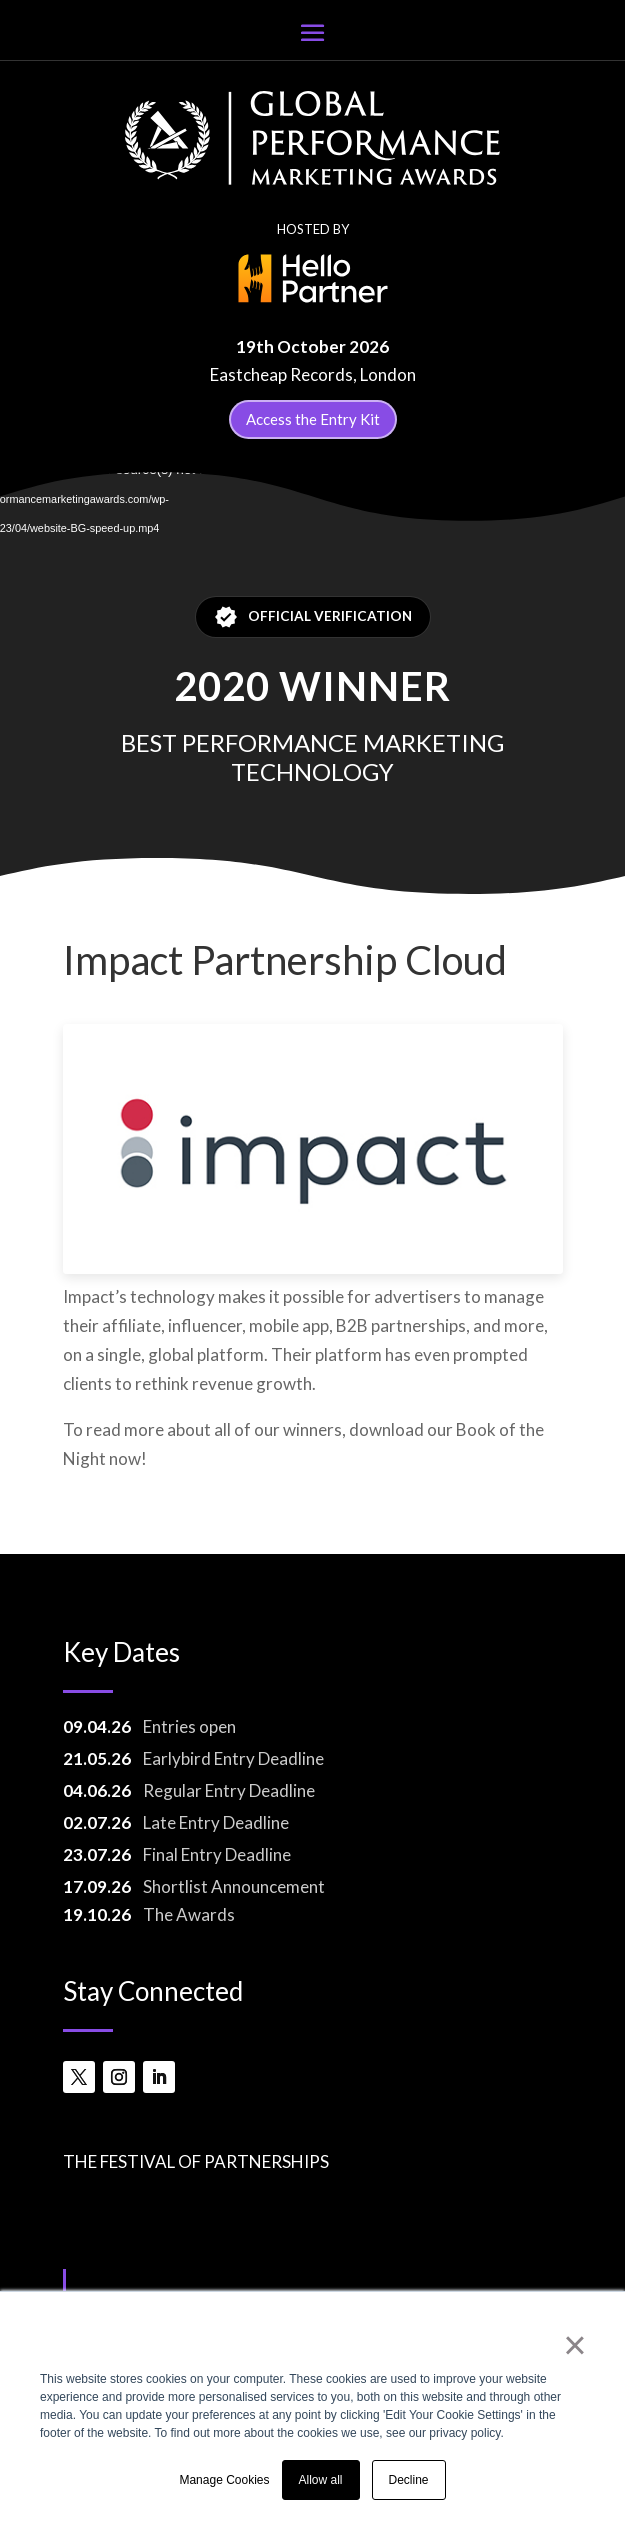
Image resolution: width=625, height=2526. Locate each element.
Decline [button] (409, 2480)
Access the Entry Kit (313, 419)
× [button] (574, 2345)
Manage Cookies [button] (224, 2480)
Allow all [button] (321, 2480)
